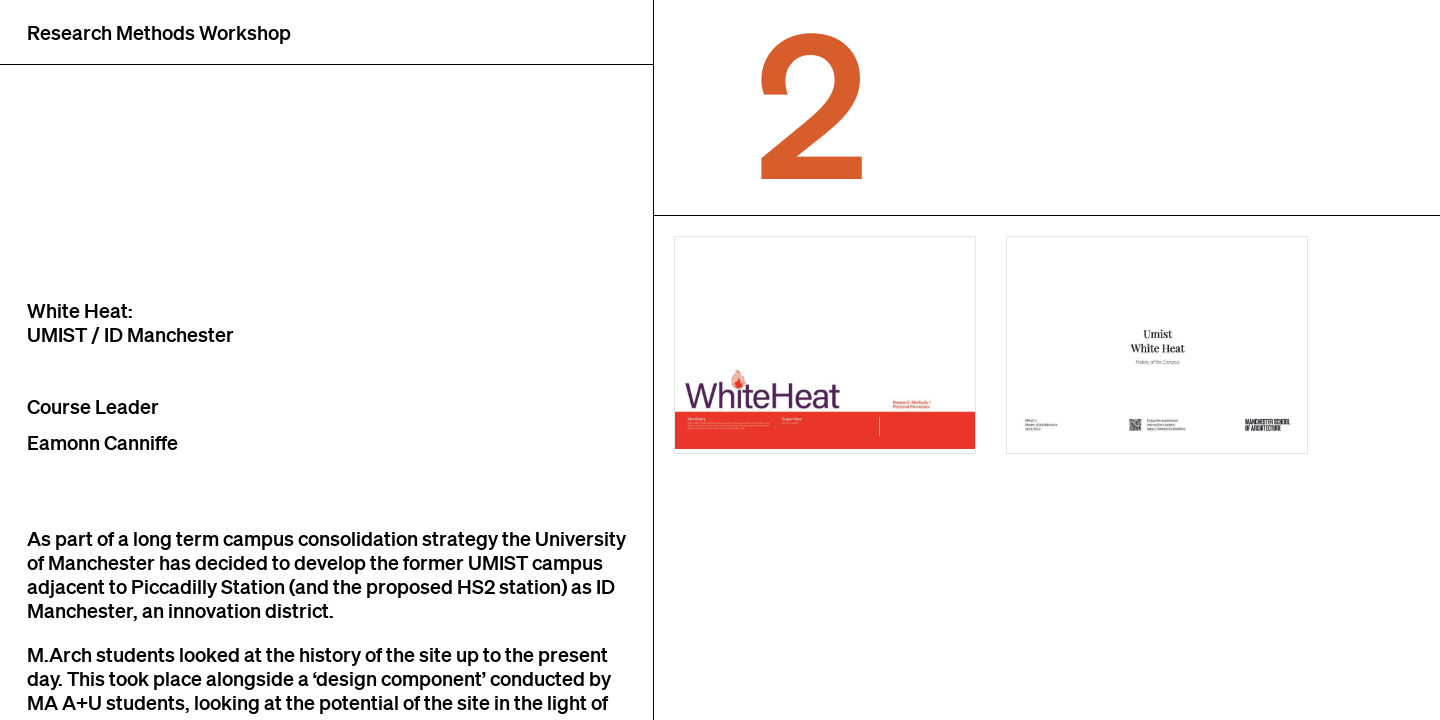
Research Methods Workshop (159, 32)
